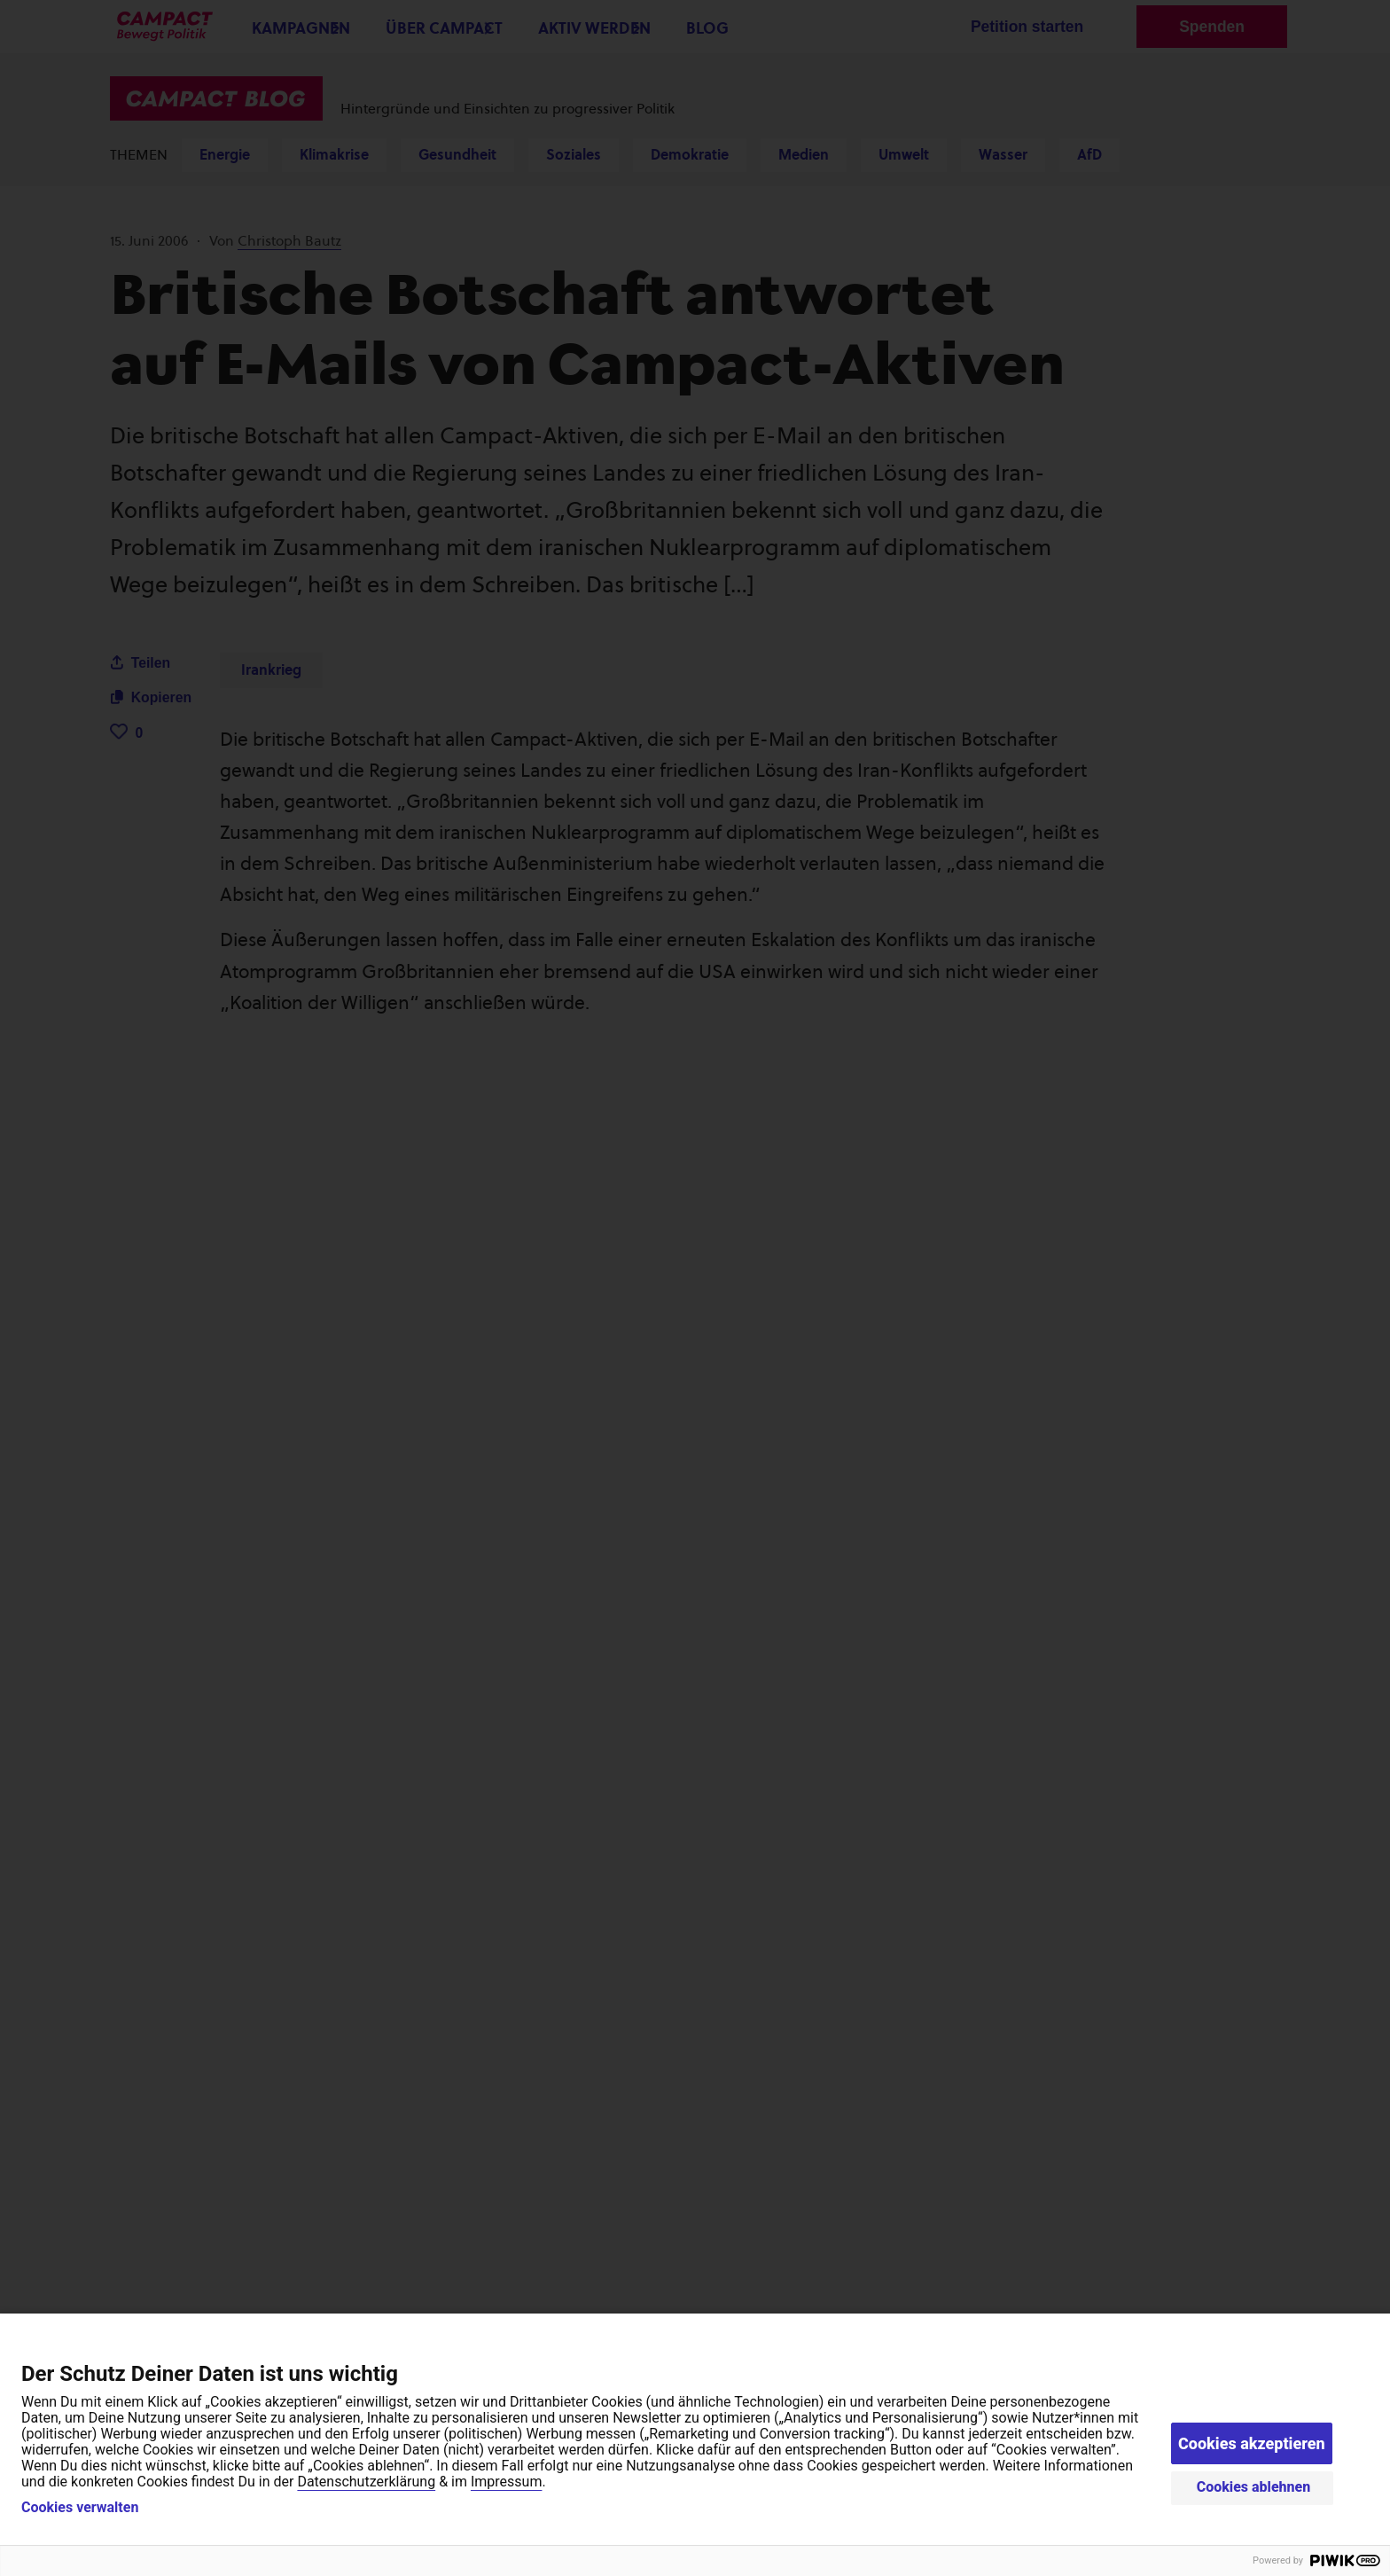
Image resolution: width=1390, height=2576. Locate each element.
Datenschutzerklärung (366, 2481)
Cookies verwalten (79, 2508)
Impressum (507, 2481)
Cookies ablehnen (1254, 2486)
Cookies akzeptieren (1251, 2443)
